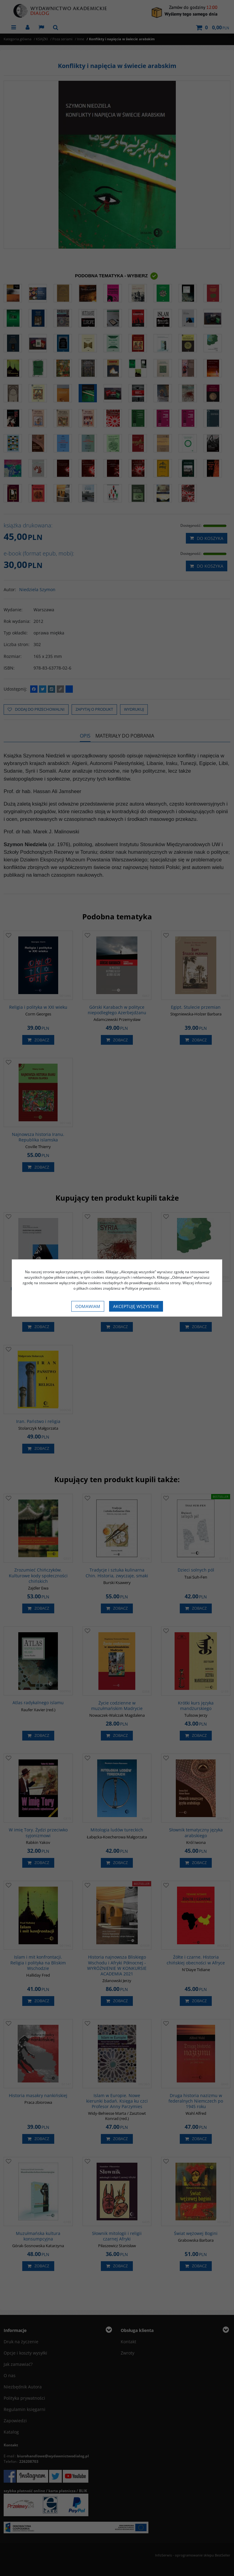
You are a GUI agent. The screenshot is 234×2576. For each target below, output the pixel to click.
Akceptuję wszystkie (136, 1306)
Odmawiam (87, 1306)
